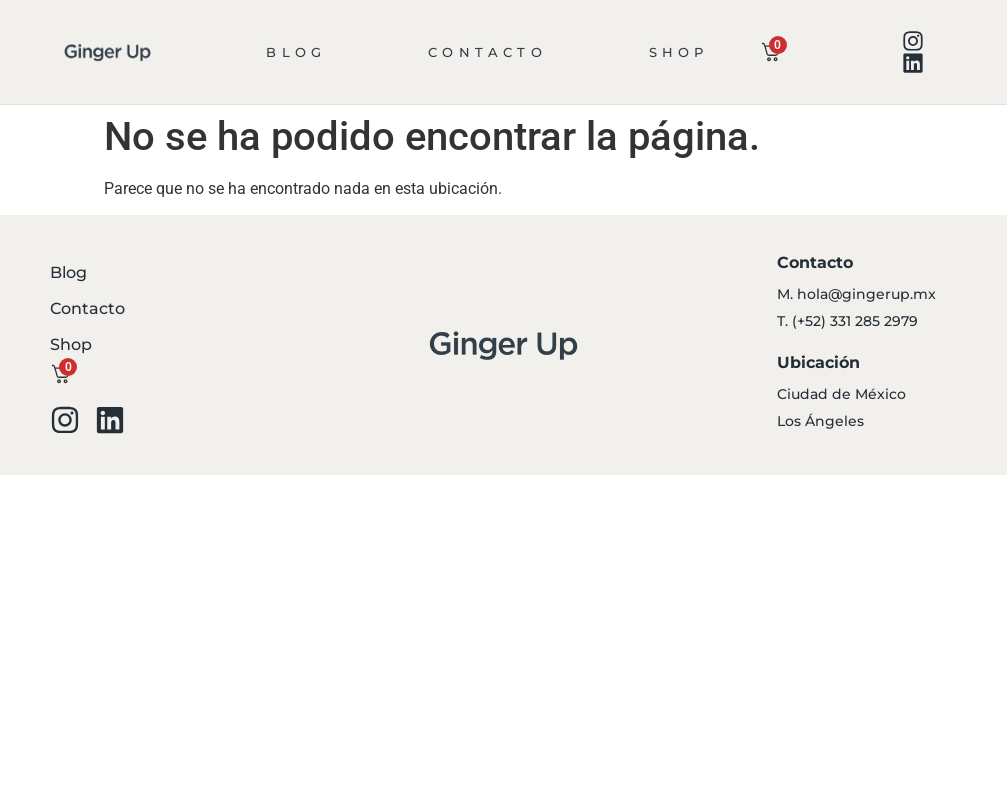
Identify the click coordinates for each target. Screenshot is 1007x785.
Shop (679, 52)
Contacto (487, 52)
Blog (296, 52)
